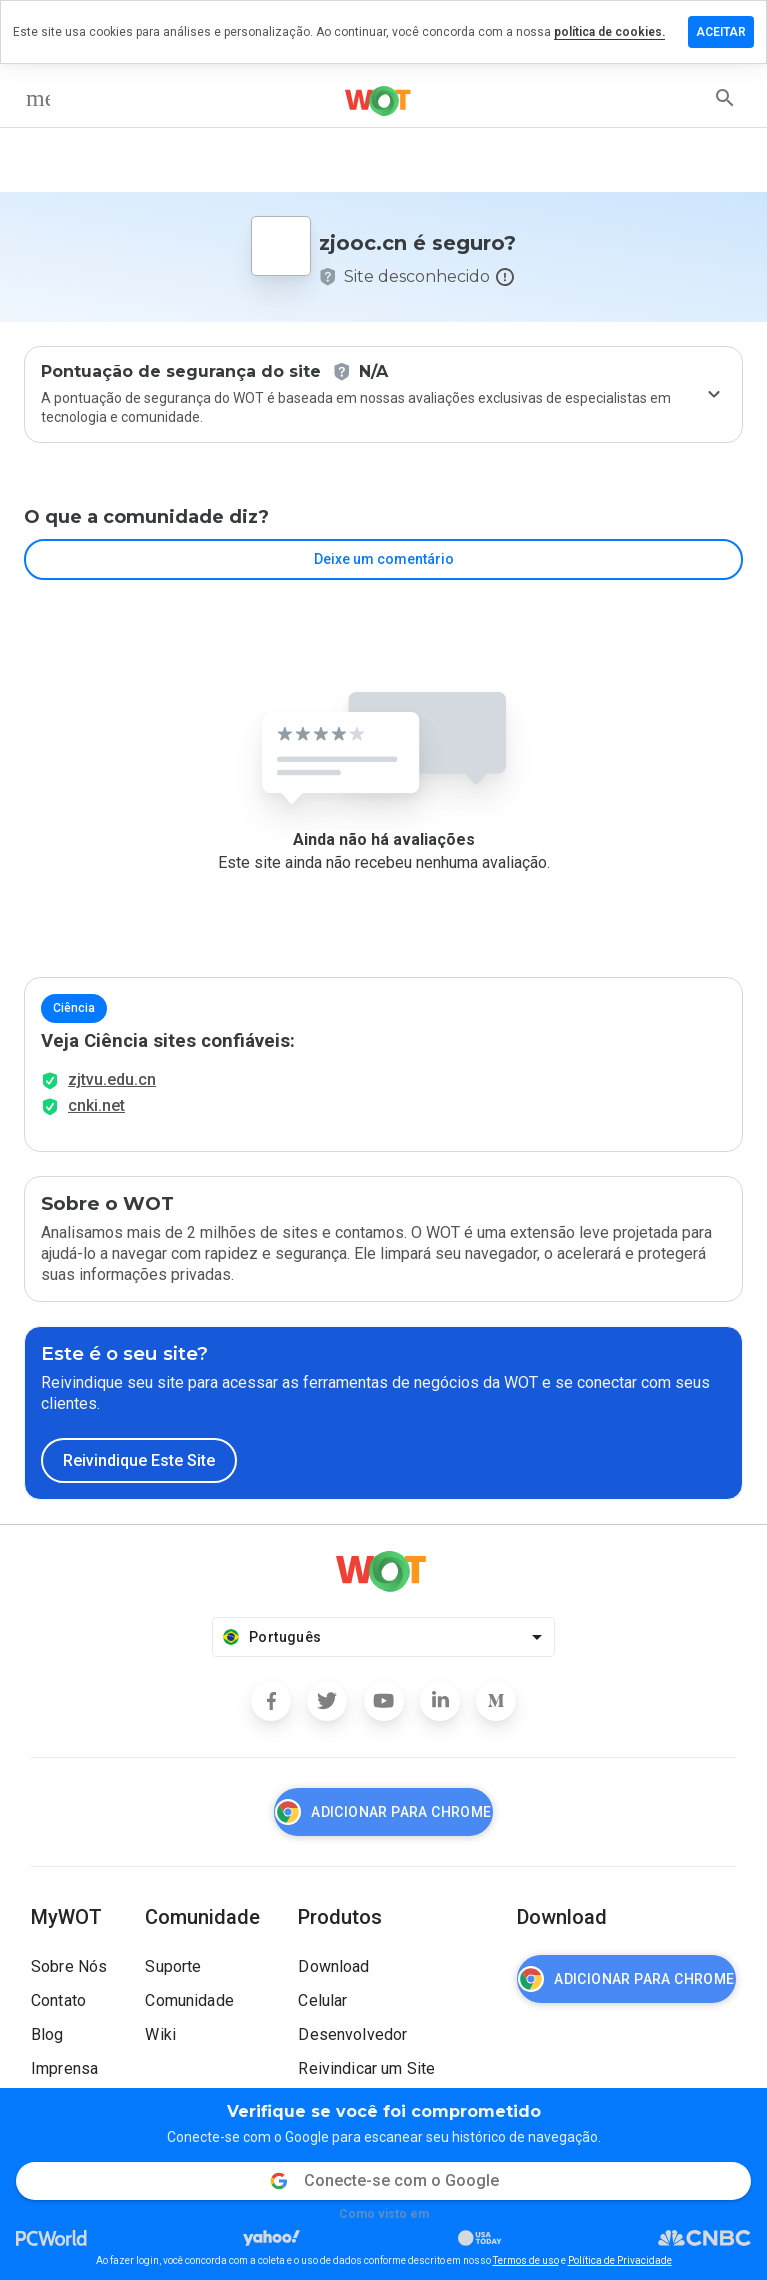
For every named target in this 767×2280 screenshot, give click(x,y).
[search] (725, 98)
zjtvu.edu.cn (112, 1079)
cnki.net (96, 1105)
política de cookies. (609, 32)
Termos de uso (526, 2260)
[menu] (38, 98)
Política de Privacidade (620, 2260)
